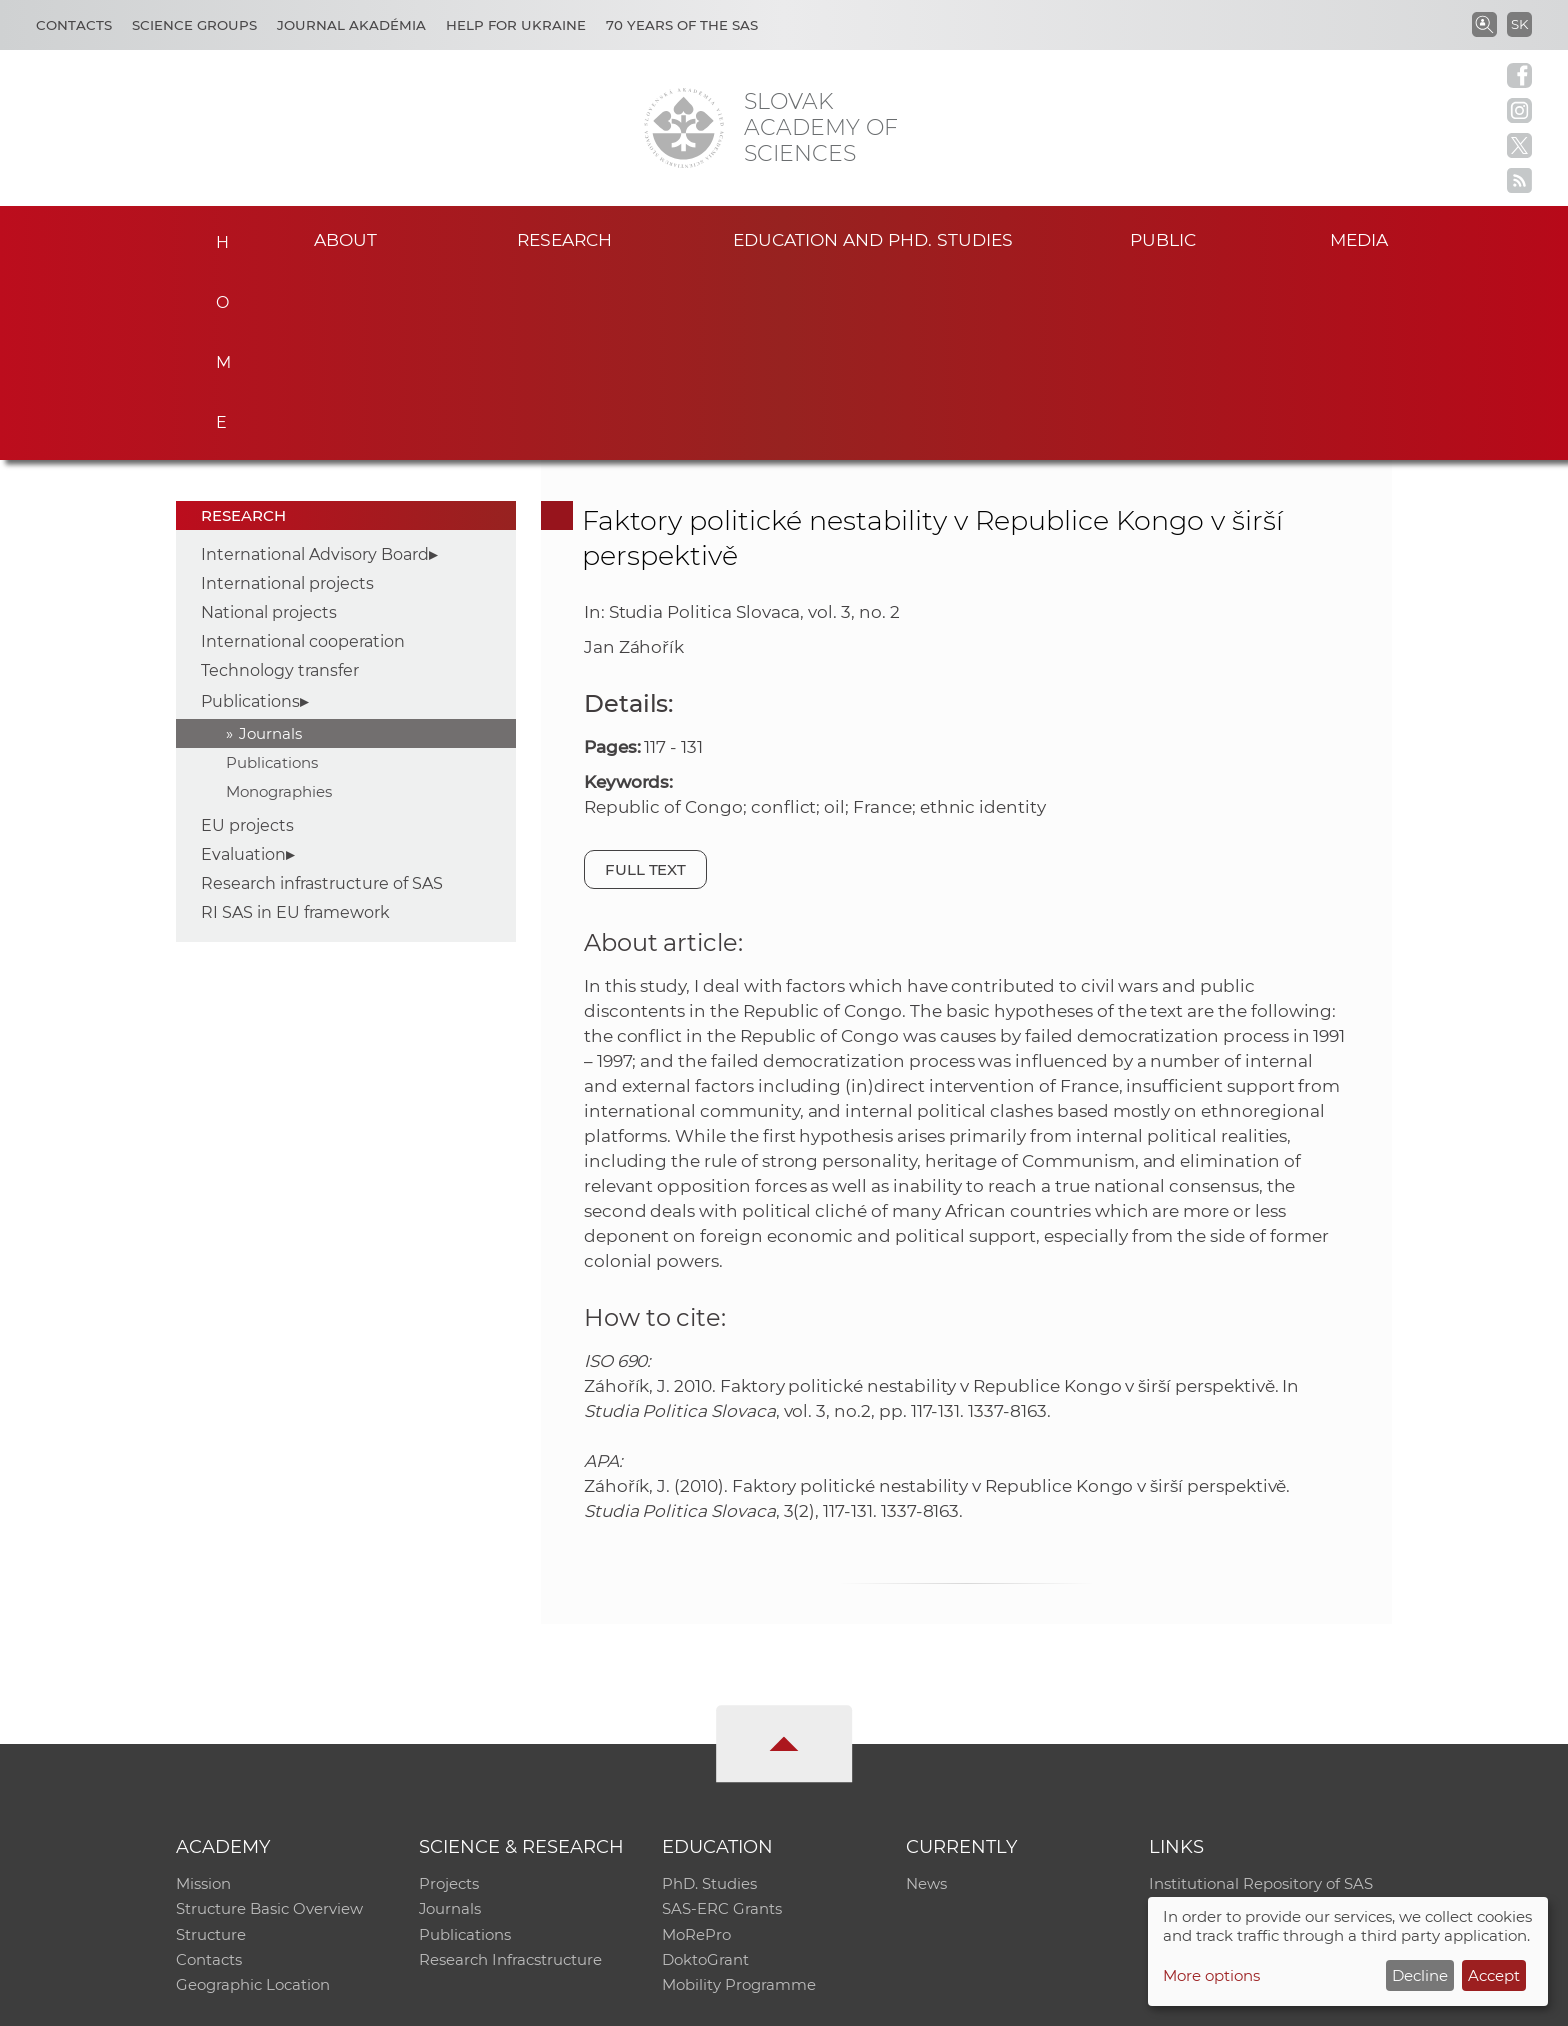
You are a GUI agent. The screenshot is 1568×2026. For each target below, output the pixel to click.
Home (216, 236)
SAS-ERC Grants (722, 1722)
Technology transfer (280, 482)
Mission (203, 1696)
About (345, 238)
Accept (1494, 1975)
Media (1362, 238)
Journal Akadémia (351, 25)
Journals (270, 545)
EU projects (247, 637)
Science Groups (194, 25)
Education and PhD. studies (873, 238)
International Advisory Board (315, 366)
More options (1211, 1975)
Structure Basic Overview (269, 1722)
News (926, 1696)
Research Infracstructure (510, 1774)
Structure (211, 1748)
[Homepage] (684, 128)
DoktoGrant (705, 1774)
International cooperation (303, 453)
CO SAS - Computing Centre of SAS (446, 2001)
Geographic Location (253, 1800)
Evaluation (243, 666)
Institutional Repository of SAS (1261, 1696)
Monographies (279, 603)
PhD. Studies (709, 1696)
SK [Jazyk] (1519, 24)
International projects (287, 395)
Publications (250, 513)
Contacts (74, 25)
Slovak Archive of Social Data (1255, 1722)
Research (564, 238)
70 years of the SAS (682, 25)
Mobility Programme (739, 1800)
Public (1163, 238)
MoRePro (696, 1748)
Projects (449, 1696)
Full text (646, 681)
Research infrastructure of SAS (322, 695)
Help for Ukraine (516, 25)
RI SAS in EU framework (295, 724)
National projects (269, 424)
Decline (1420, 1975)
